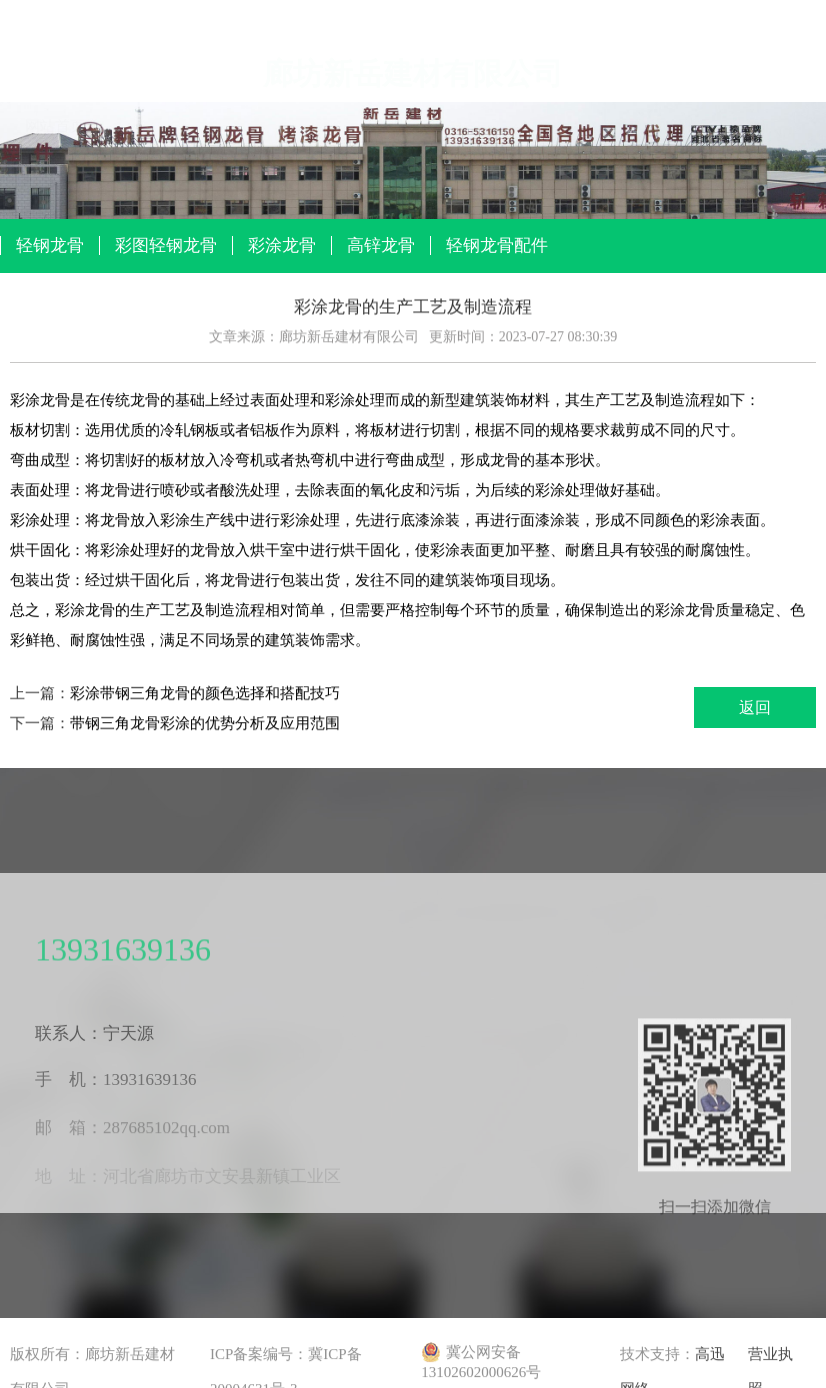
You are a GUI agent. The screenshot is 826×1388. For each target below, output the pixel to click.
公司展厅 (413, 96)
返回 (755, 707)
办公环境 (592, 117)
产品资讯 (323, 88)
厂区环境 (503, 106)
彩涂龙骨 (282, 245)
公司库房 (682, 125)
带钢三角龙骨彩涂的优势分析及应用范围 (205, 724)
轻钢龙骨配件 (497, 245)
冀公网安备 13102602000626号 (481, 1362)
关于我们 (144, 79)
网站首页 (55, 77)
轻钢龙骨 (50, 245)
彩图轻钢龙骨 (166, 245)
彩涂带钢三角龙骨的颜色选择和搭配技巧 (205, 694)
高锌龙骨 (381, 245)
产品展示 (234, 83)
